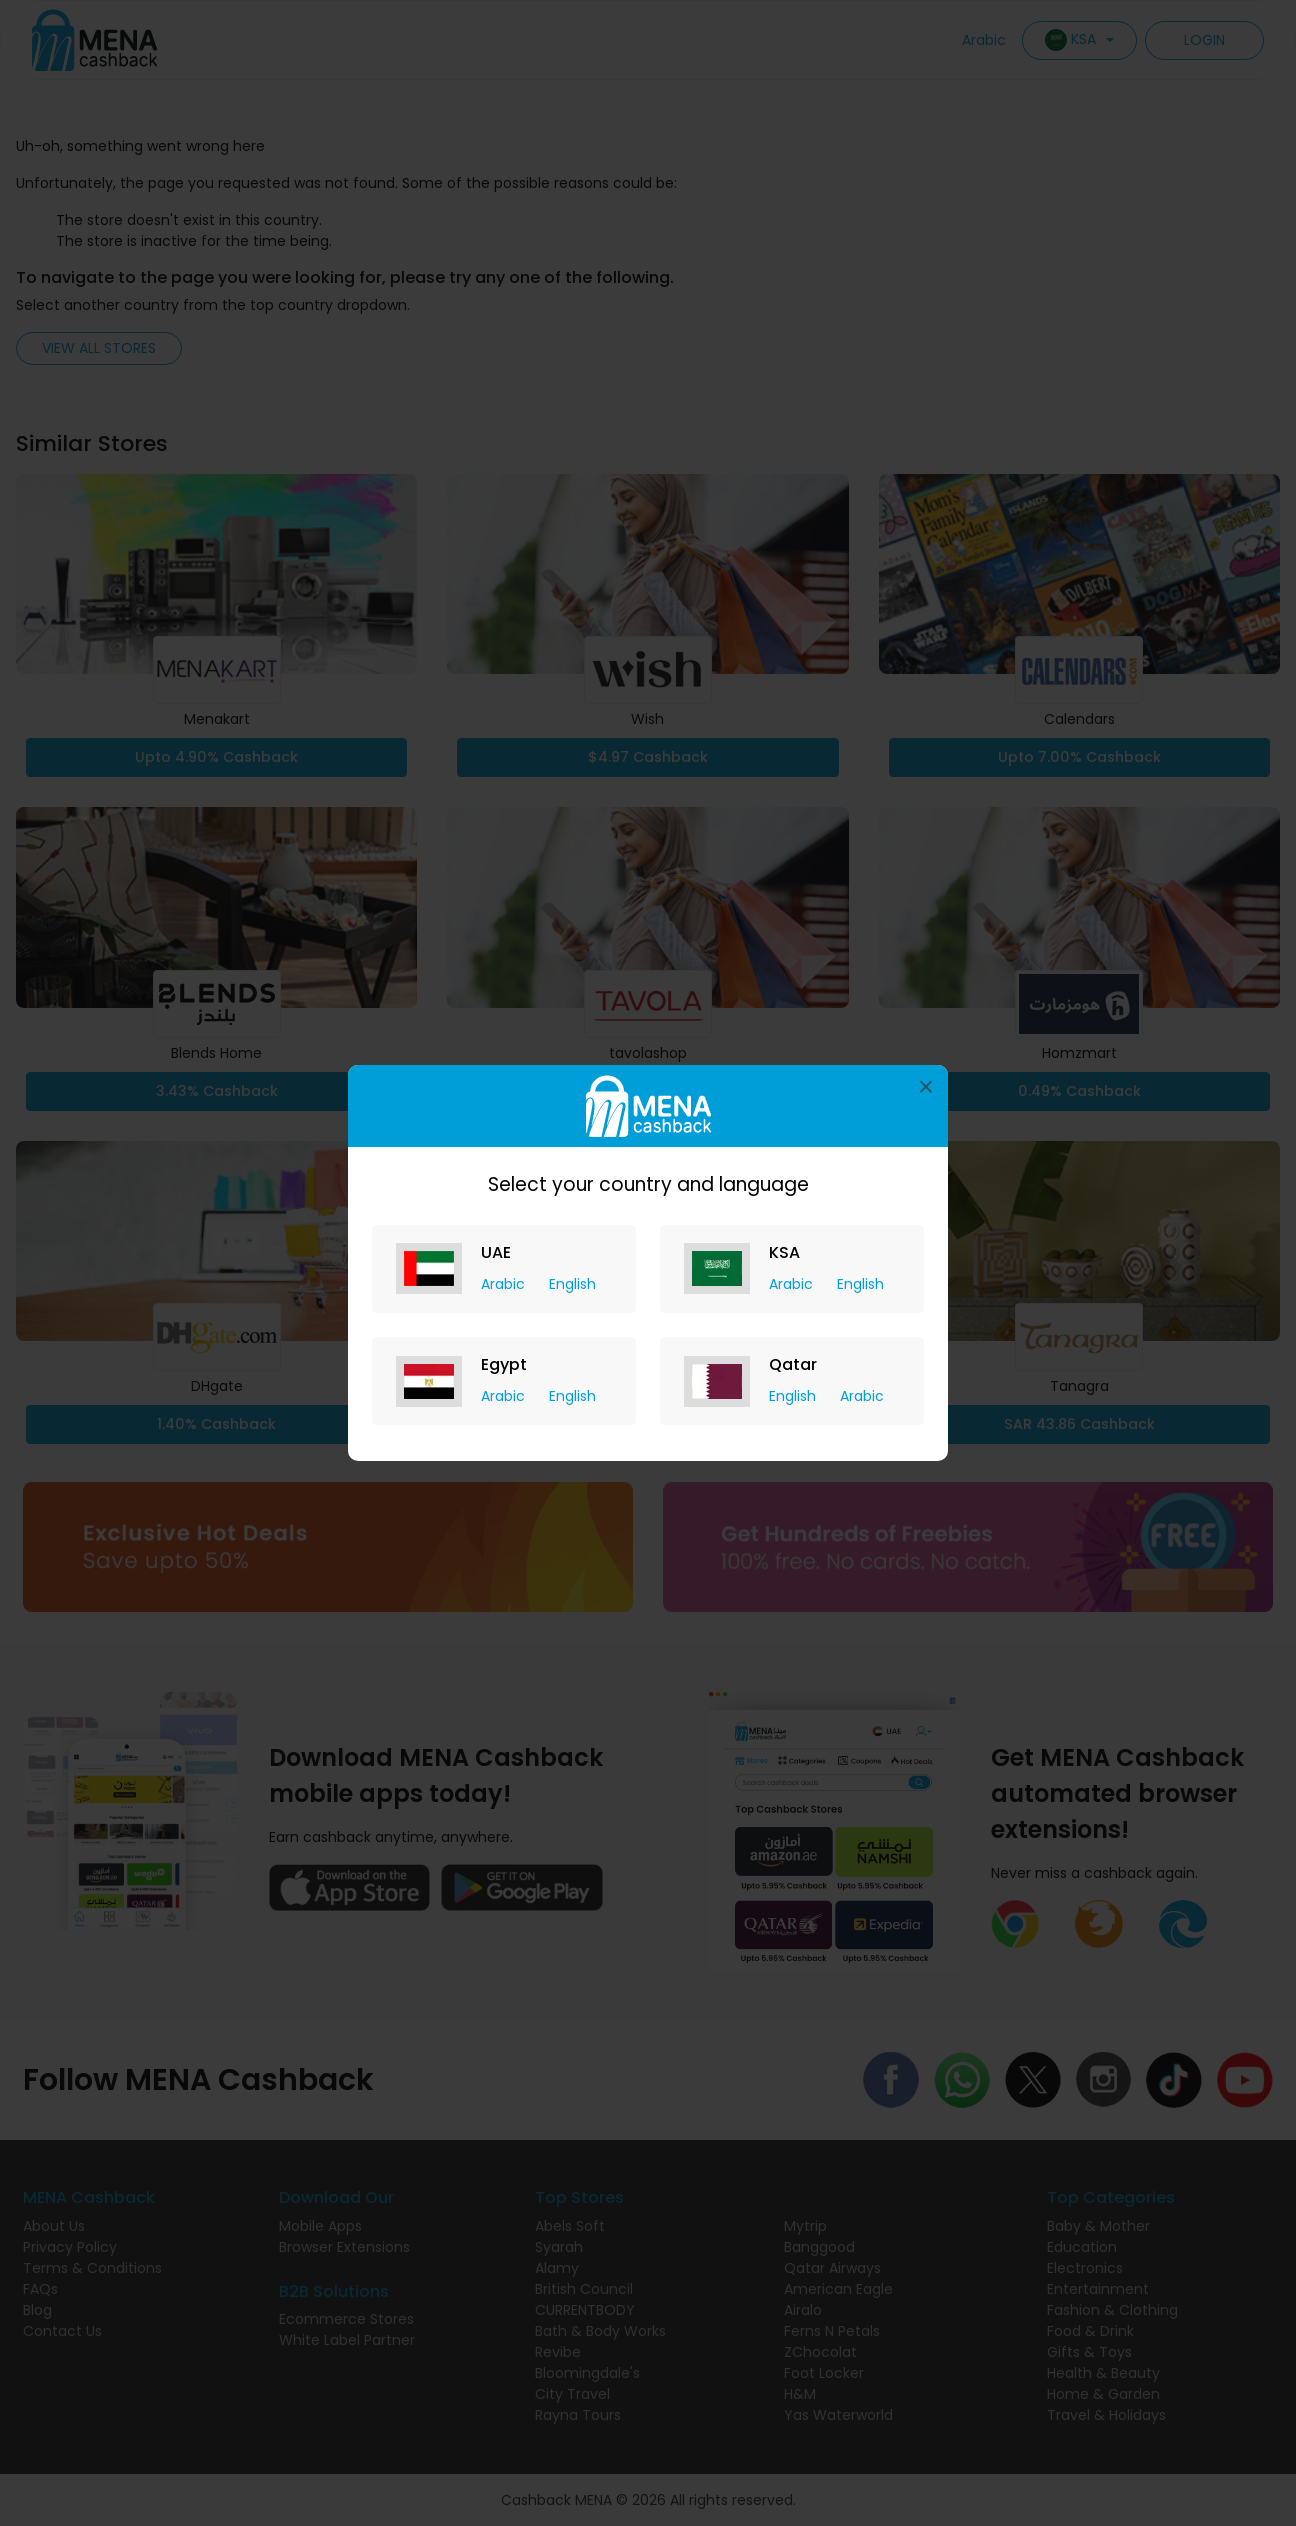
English (572, 1284)
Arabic (505, 1284)
